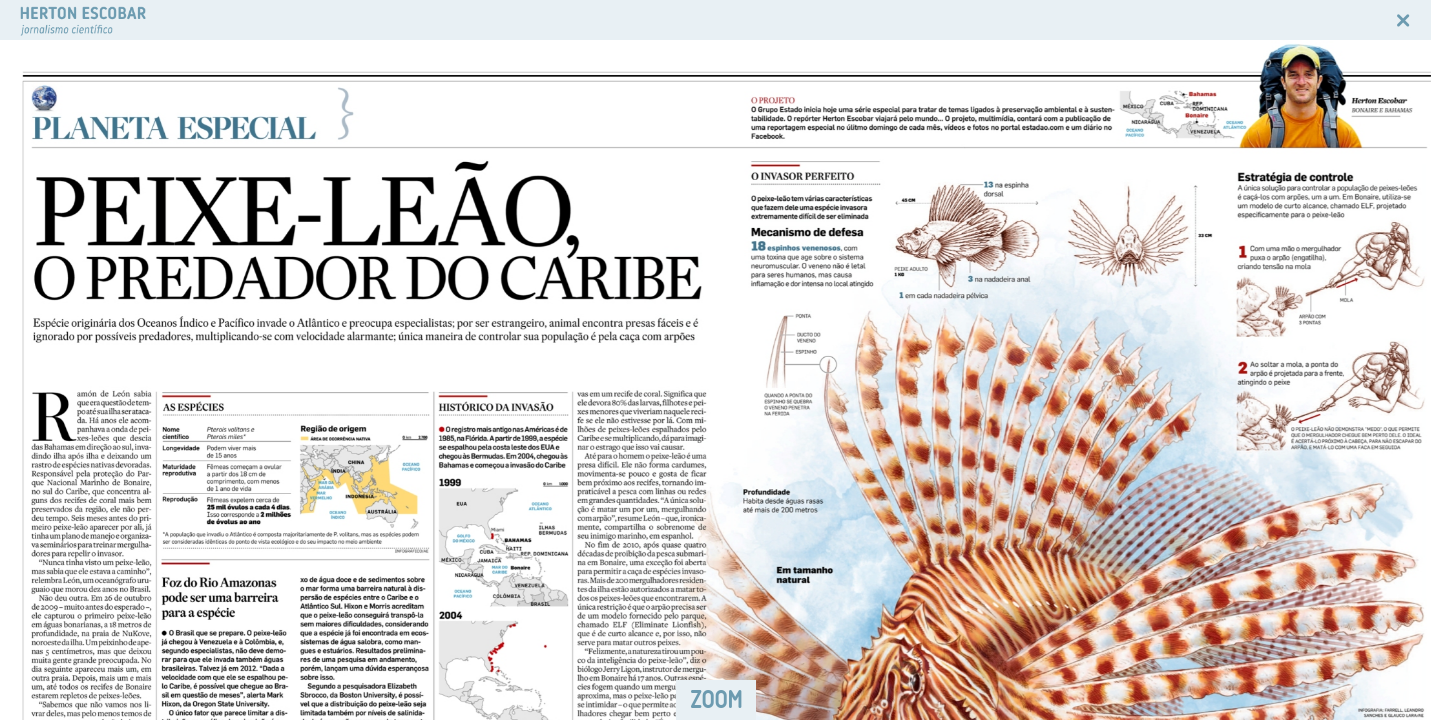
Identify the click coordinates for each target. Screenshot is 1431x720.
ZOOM (716, 699)
